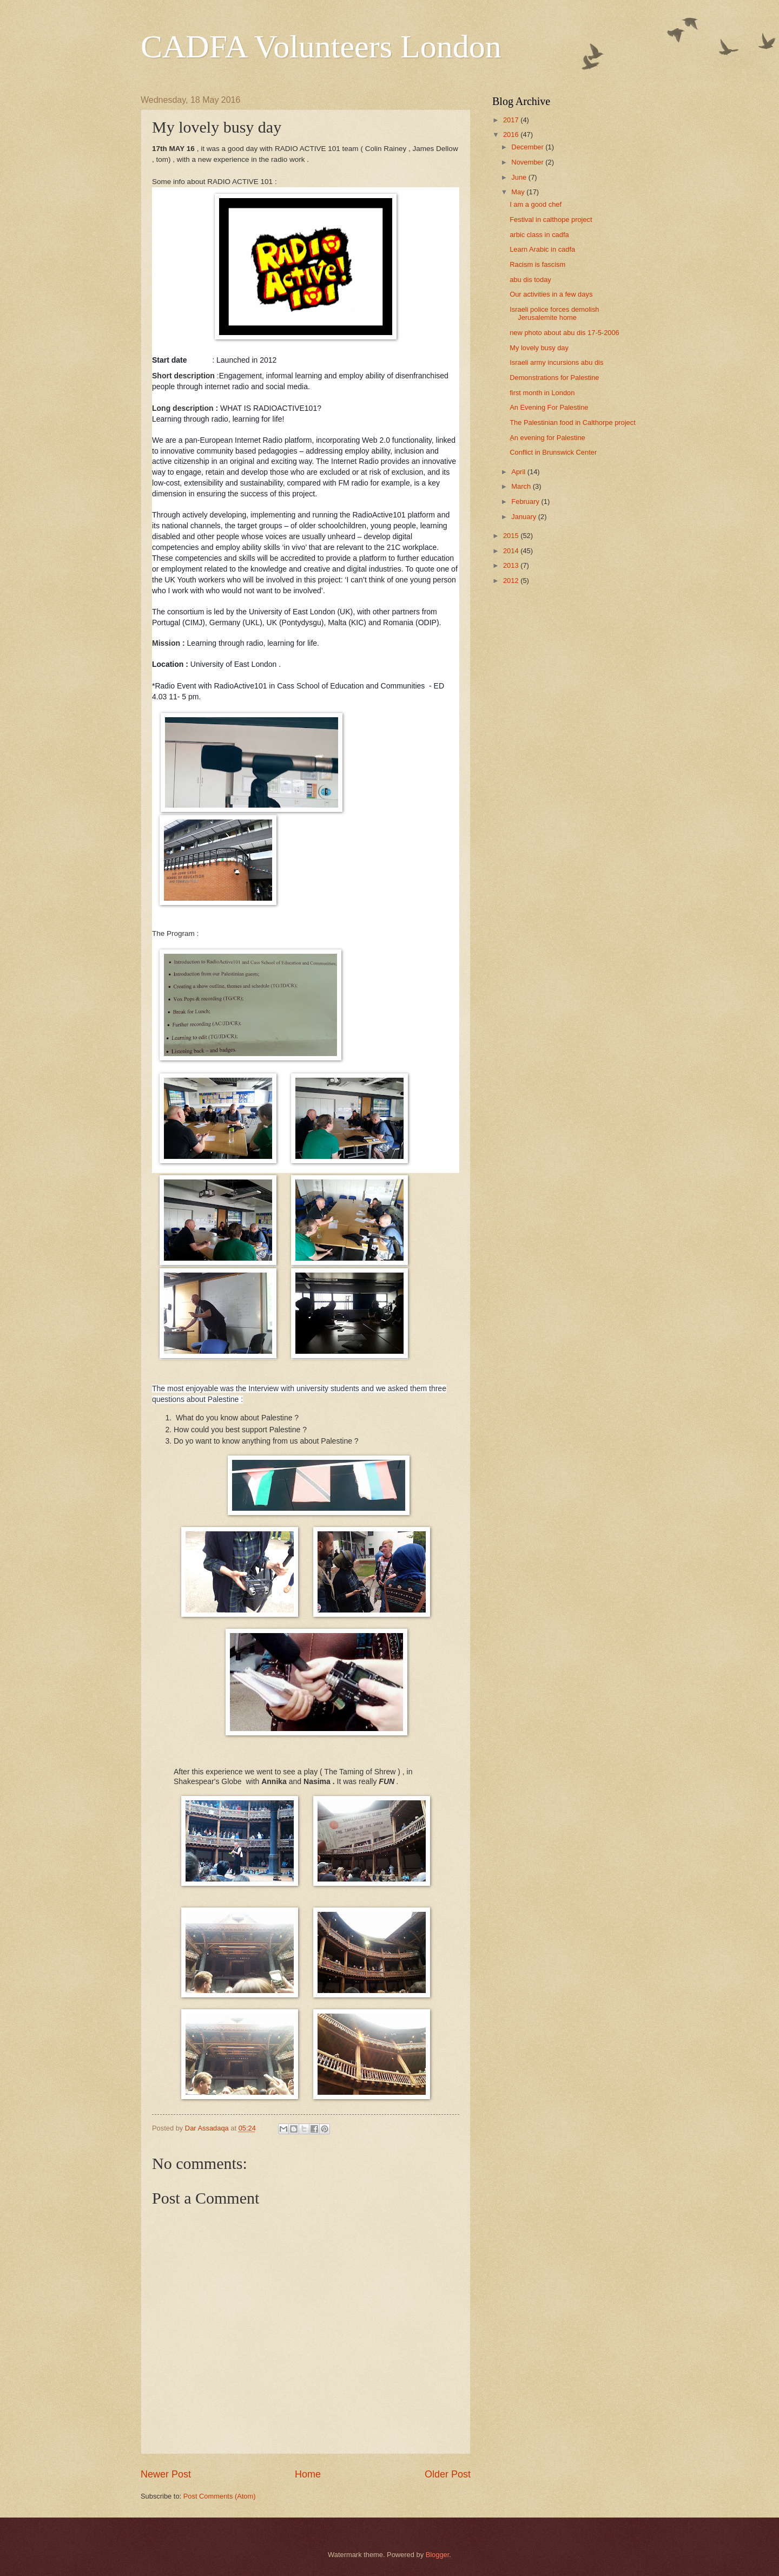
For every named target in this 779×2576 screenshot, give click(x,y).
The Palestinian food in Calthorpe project (573, 422)
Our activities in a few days (551, 294)
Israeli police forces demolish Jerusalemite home (554, 313)
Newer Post (166, 2474)
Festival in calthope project (551, 219)
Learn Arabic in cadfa (542, 249)
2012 (511, 580)
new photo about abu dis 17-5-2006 (564, 333)
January (524, 517)
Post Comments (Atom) (219, 2496)
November (528, 162)
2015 (511, 536)
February (526, 501)
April (519, 472)
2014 (511, 551)
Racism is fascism (537, 264)
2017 (511, 120)
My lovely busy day (539, 348)
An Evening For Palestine (549, 407)
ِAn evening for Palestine (547, 438)
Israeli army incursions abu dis (556, 362)
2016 (511, 134)
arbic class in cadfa (539, 235)
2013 (511, 565)
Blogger (438, 2555)
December (528, 147)
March (521, 486)
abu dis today (530, 280)
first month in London (542, 393)
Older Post (448, 2474)
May (518, 192)
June (520, 177)
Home (308, 2474)
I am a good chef (536, 204)
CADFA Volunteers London (321, 46)
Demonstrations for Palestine (554, 377)
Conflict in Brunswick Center (553, 452)
